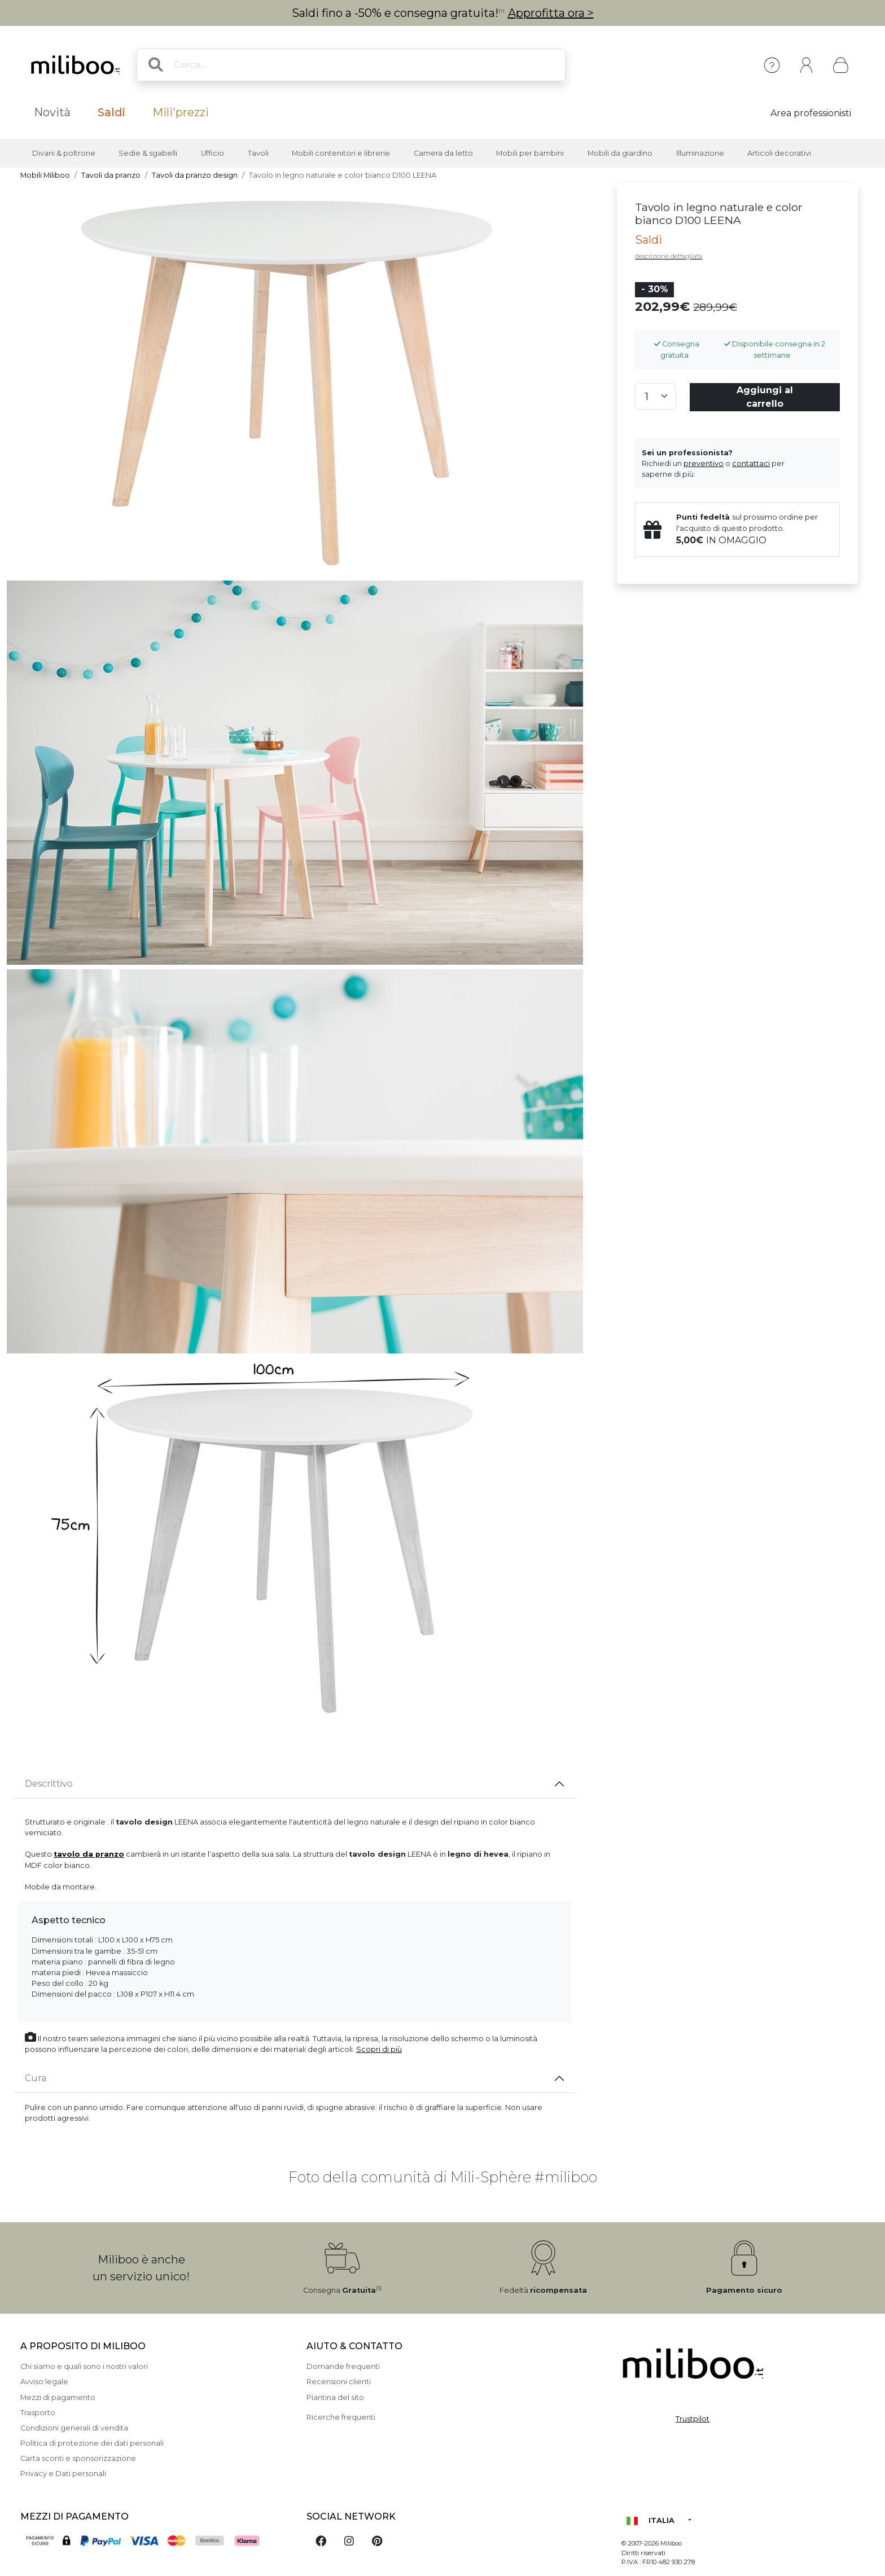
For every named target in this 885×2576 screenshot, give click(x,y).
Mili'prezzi (180, 112)
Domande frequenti (343, 2366)
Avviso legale (44, 2381)
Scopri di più (379, 2049)
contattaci (751, 463)
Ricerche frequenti (340, 2417)
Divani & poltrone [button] (63, 153)
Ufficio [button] (212, 153)
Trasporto (37, 2412)
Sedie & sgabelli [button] (148, 153)
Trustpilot (692, 2419)
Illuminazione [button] (700, 153)
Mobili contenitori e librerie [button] (341, 153)
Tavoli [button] (258, 153)
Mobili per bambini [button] (530, 153)
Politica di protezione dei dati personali (92, 2443)
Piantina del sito (335, 2397)
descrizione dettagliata (668, 256)
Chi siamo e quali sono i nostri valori (84, 2366)
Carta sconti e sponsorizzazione (78, 2458)
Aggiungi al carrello (765, 397)
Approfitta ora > (551, 13)
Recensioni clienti (338, 2381)
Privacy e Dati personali (63, 2473)
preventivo (704, 463)
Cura (35, 2078)
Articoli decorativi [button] (779, 153)
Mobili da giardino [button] (620, 153)
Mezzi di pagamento (57, 2397)
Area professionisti (810, 113)
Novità (52, 112)
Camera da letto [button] (443, 153)
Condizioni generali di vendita (74, 2428)
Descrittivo (49, 1783)
